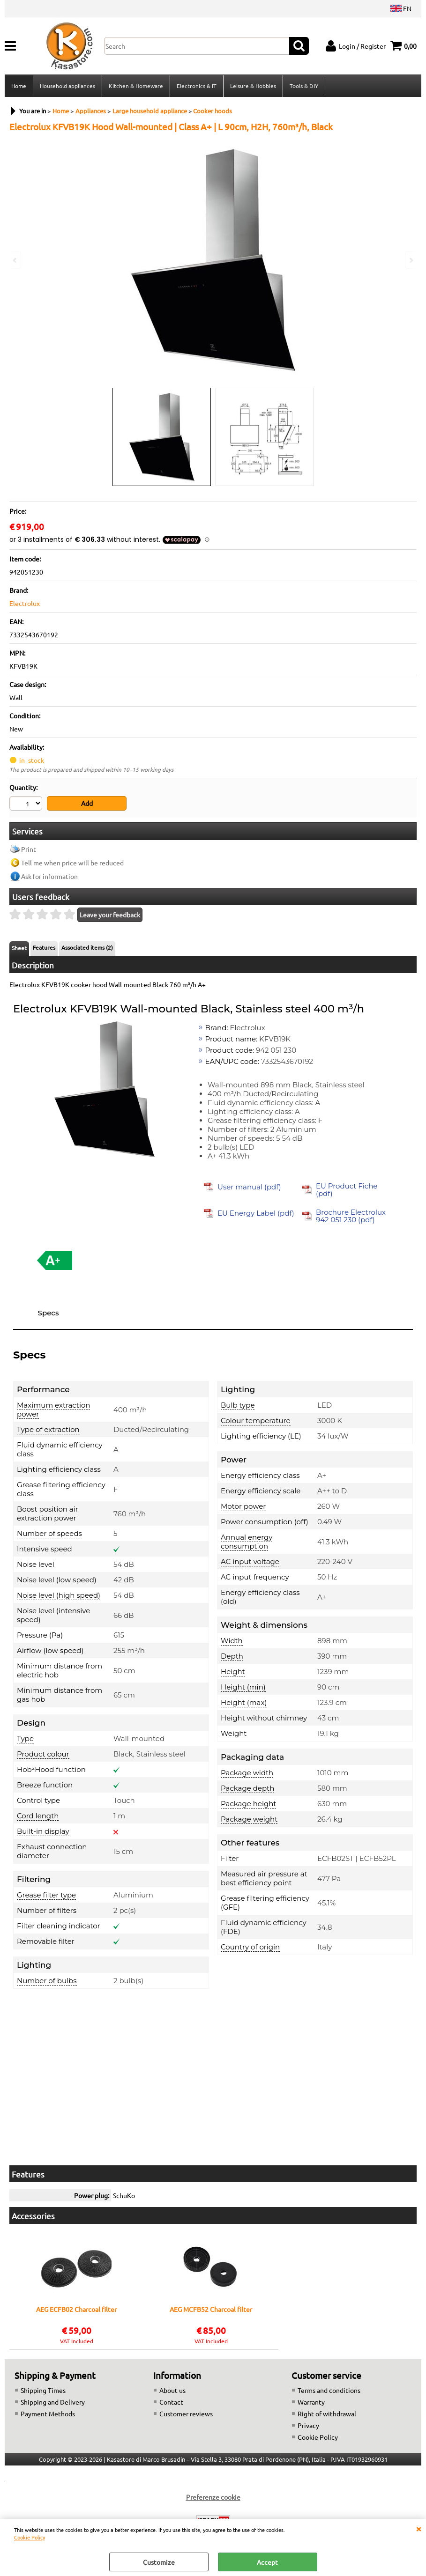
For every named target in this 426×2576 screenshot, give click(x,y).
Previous (15, 260)
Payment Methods (48, 2413)
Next (410, 260)
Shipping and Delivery (53, 2402)
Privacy (308, 2425)
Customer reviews (186, 2413)
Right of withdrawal (327, 2413)
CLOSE (418, 2528)
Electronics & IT (197, 85)
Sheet (19, 948)
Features (44, 947)
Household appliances (67, 85)
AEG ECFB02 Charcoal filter (76, 2309)
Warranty (311, 2402)
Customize (159, 2562)
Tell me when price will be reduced (72, 862)
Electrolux (24, 603)
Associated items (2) (87, 947)
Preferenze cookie (213, 2497)
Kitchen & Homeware (136, 85)
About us (172, 2390)
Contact (171, 2402)
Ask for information (49, 876)
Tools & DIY (304, 85)
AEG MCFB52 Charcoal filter (211, 2309)
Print (28, 849)
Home (18, 85)
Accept (267, 2562)
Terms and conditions (329, 2390)
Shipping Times (43, 2390)
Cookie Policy (29, 2537)
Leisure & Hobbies (253, 85)
